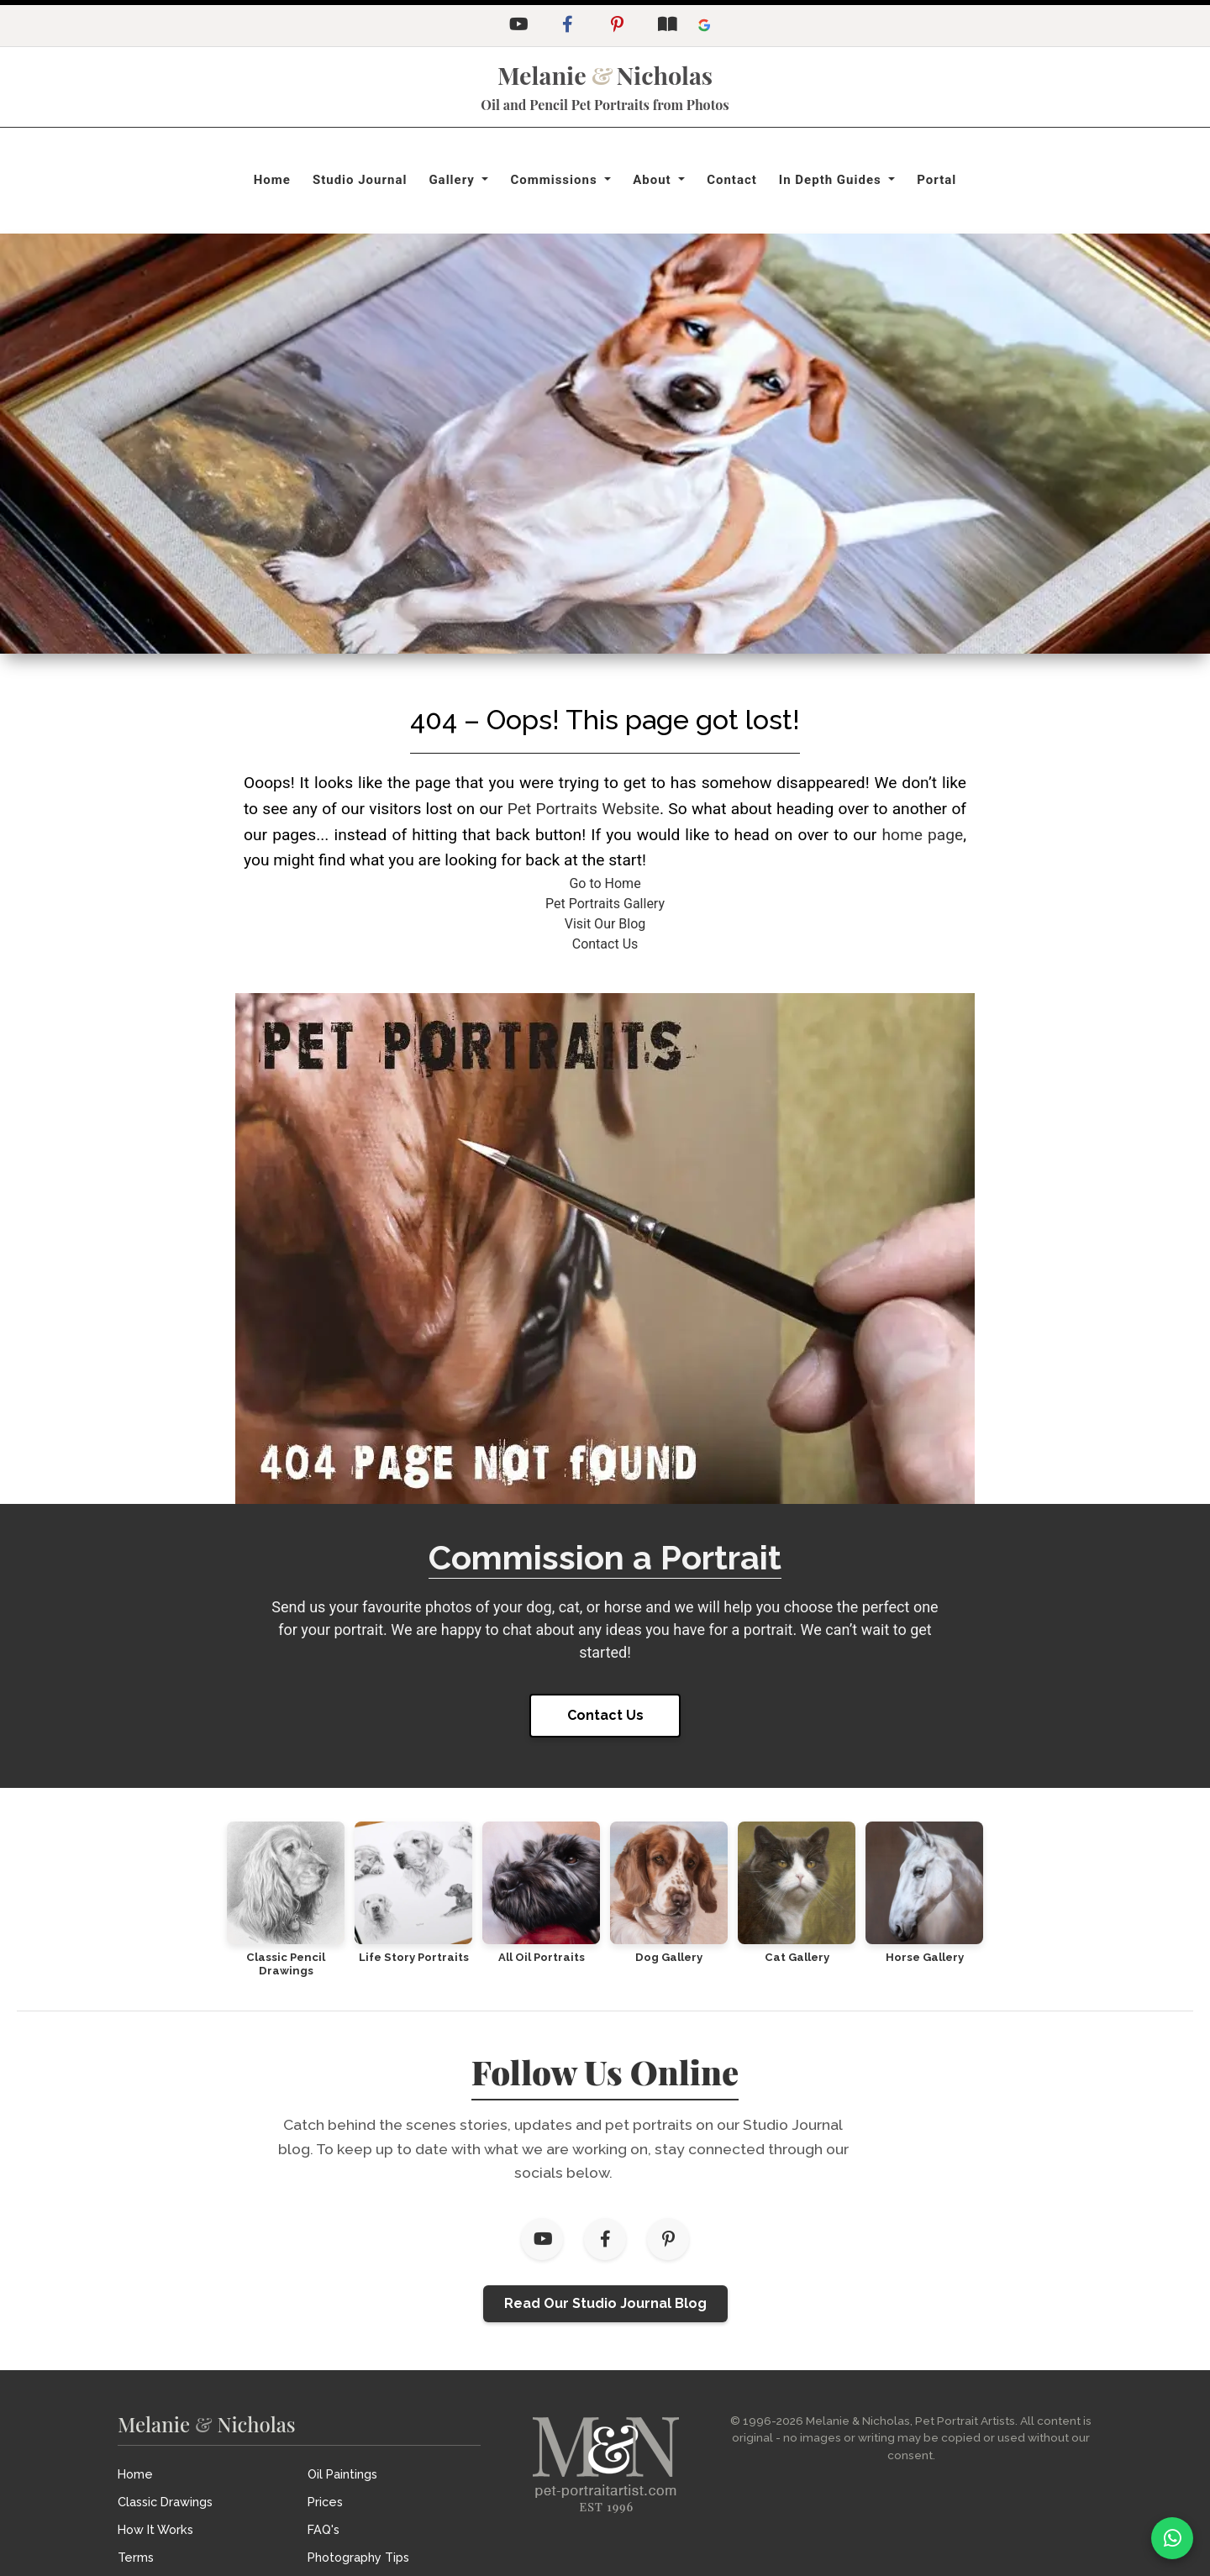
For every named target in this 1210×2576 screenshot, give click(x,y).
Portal (936, 179)
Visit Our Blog (605, 924)
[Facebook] (567, 26)
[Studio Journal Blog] (666, 26)
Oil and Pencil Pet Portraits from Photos (605, 104)
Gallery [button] (453, 179)
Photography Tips (358, 2557)
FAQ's (323, 2529)
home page (922, 834)
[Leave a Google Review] (704, 26)
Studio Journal (360, 179)
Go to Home (604, 883)
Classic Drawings (165, 2502)
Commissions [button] (555, 179)
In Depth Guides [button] (832, 179)
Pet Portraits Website (584, 808)
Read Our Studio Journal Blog (605, 2303)
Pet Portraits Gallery (605, 904)
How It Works (155, 2529)
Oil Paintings (342, 2474)
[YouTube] (517, 26)
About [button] (654, 179)
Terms (136, 2557)
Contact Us (605, 944)
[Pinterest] (616, 26)
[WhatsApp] (1172, 2538)
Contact (732, 179)
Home (272, 179)
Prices (325, 2502)
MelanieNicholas (605, 75)
